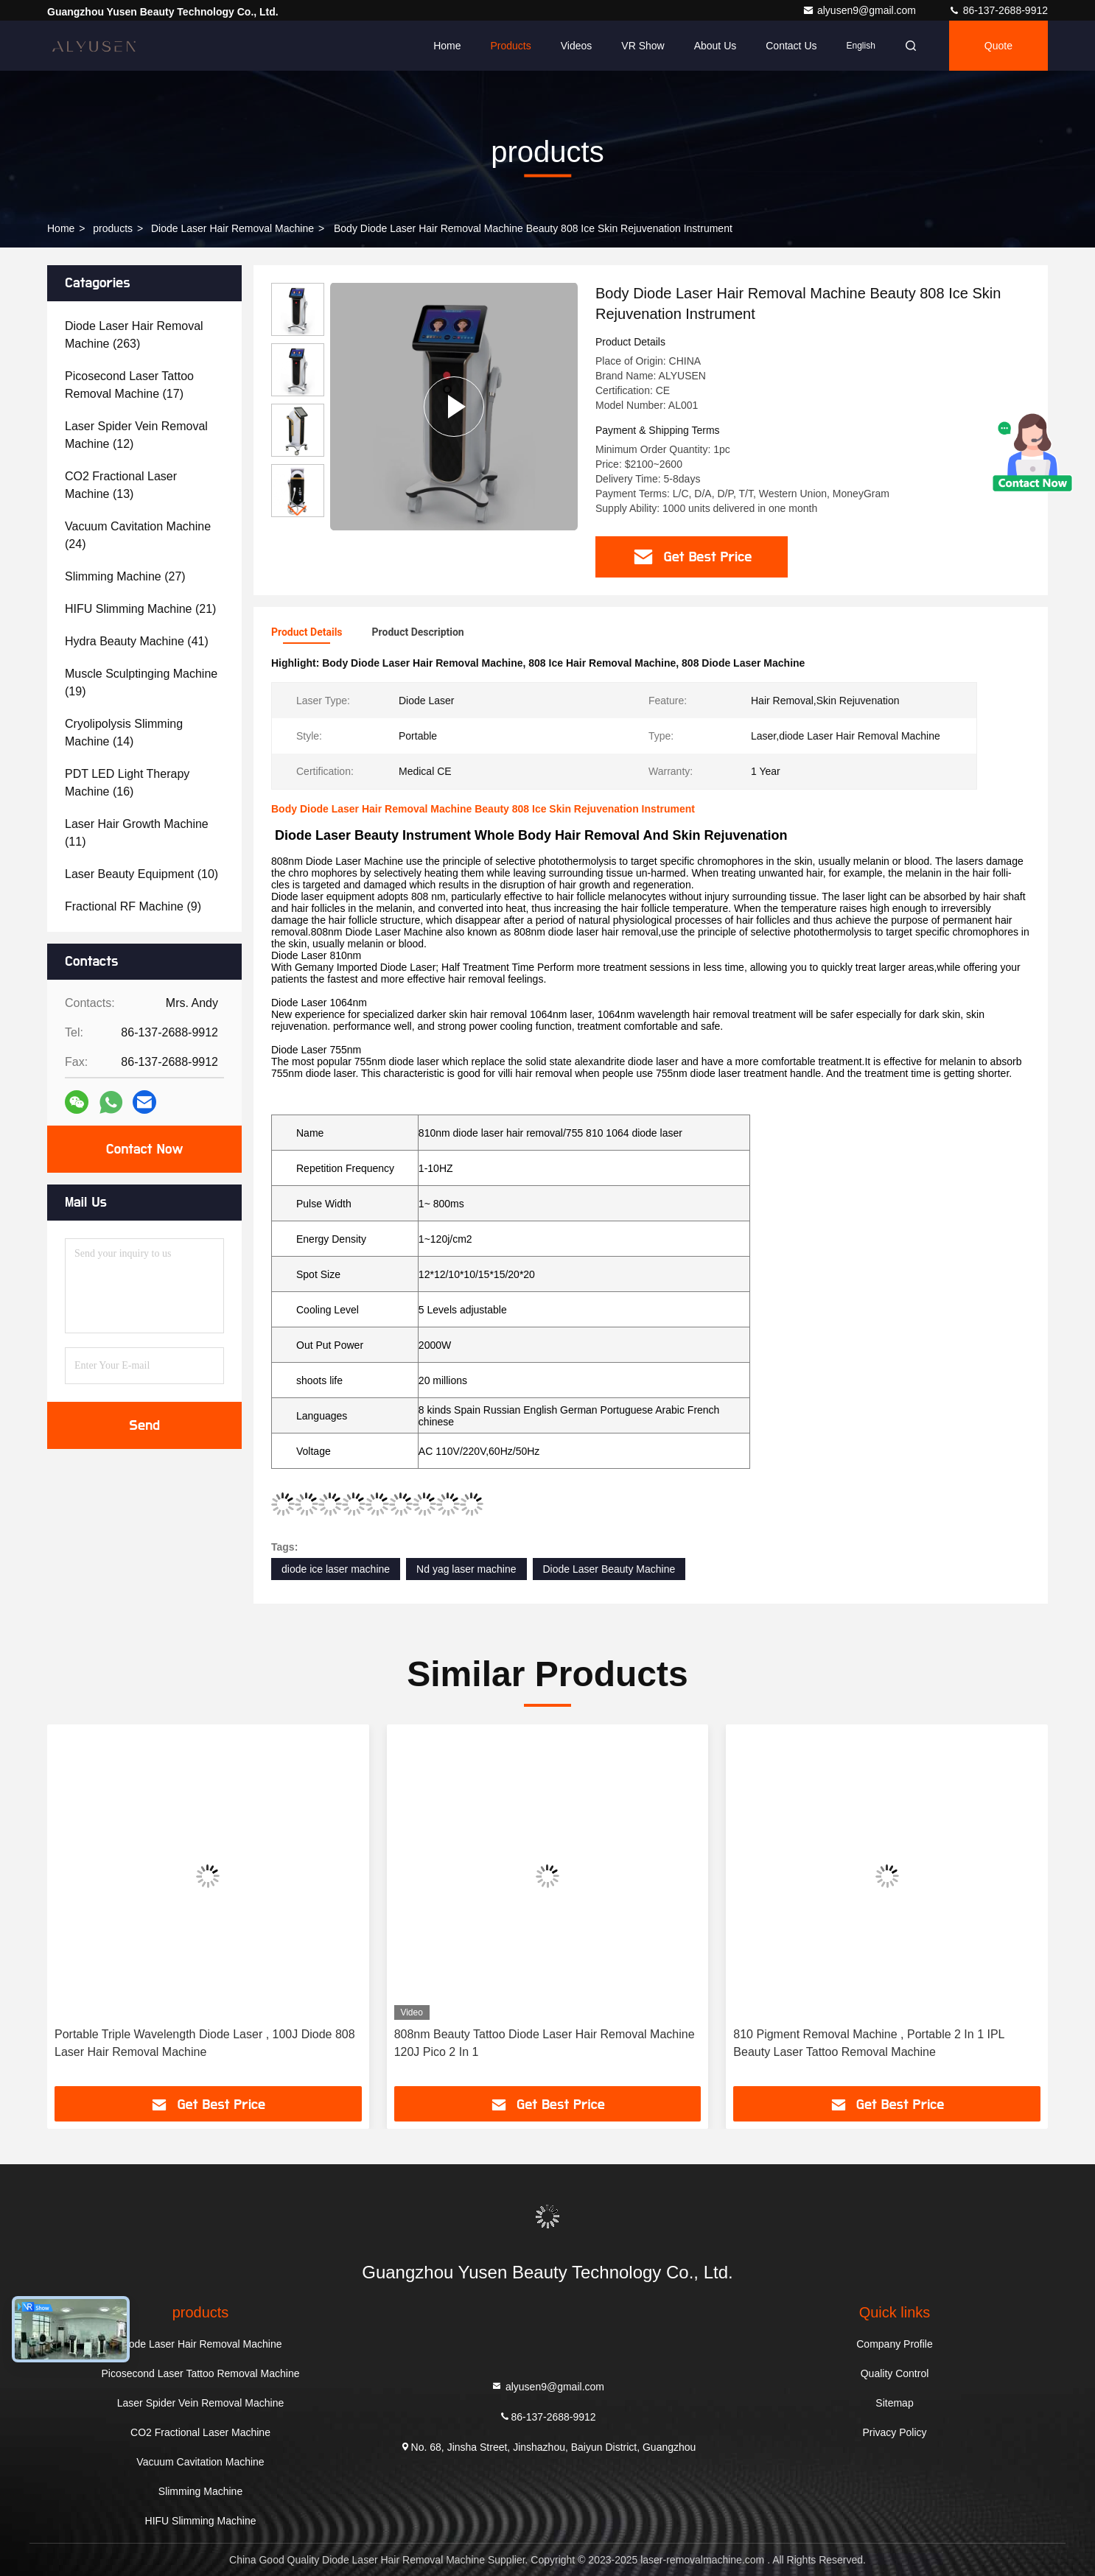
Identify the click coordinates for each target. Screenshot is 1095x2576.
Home (447, 46)
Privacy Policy (894, 2432)
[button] (297, 511)
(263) (134, 335)
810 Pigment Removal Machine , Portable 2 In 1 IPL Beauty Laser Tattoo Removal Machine (868, 2043)
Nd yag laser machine (466, 1569)
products (113, 228)
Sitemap (894, 2403)
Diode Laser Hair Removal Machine (232, 228)
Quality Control (895, 2373)
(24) (138, 535)
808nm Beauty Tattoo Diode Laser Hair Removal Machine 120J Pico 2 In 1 (544, 2043)
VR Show (642, 46)
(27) (125, 576)
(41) (137, 641)
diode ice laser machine (335, 1569)
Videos (576, 46)
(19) (141, 682)
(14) (124, 732)
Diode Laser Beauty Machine (609, 1569)
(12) (136, 435)
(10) (141, 874)
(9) (133, 906)
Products (510, 46)
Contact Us (791, 46)
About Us (715, 46)
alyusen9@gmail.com (860, 10)
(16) (127, 783)
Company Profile (894, 2344)
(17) (129, 385)
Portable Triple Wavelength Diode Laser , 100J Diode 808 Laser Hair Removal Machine (205, 2043)
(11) (137, 833)
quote (998, 46)
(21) (140, 609)
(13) (121, 485)
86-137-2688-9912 (998, 10)
